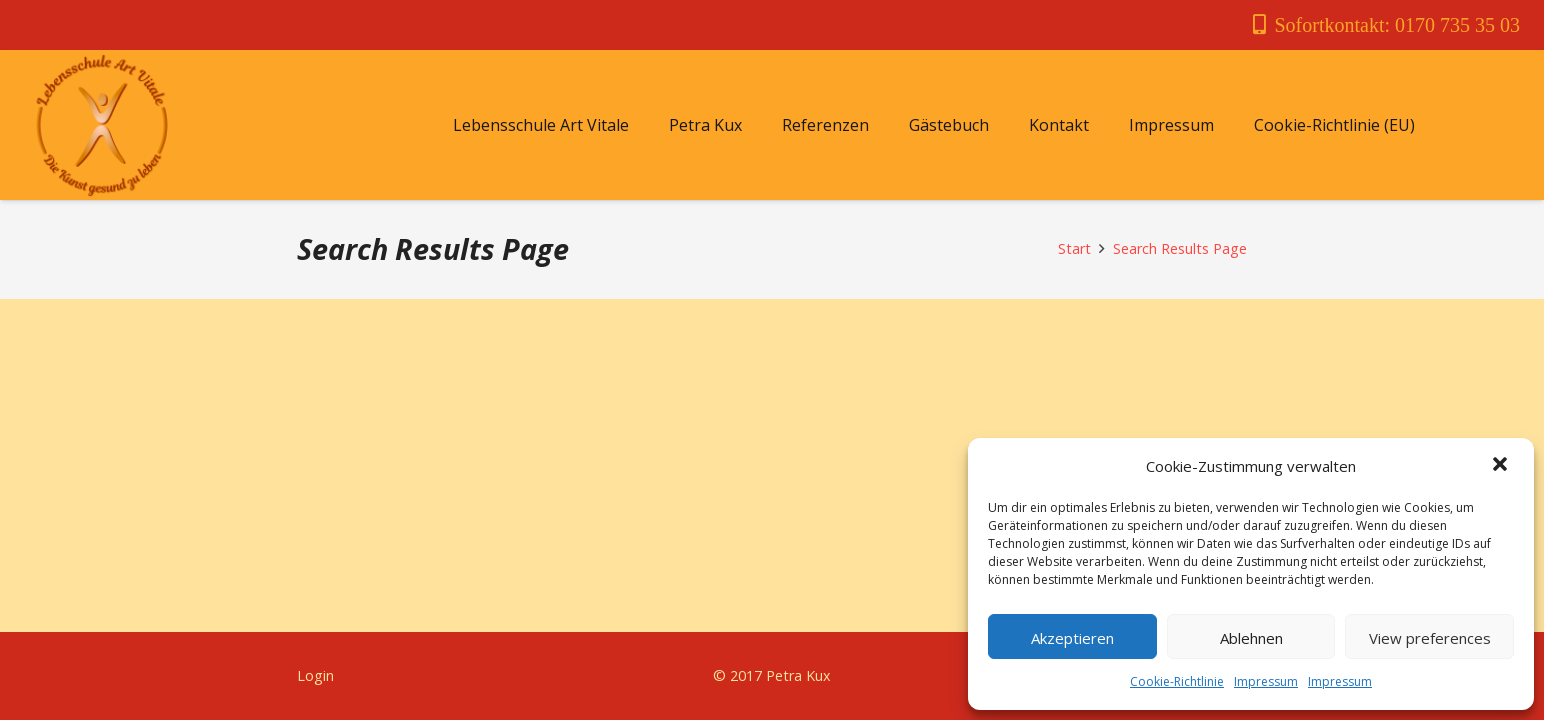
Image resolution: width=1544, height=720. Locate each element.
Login (315, 675)
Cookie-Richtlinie (1177, 681)
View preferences (1430, 638)
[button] (1502, 466)
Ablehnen (1251, 638)
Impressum (1266, 681)
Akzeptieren (1072, 638)
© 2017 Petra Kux (772, 675)
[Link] (101, 125)
